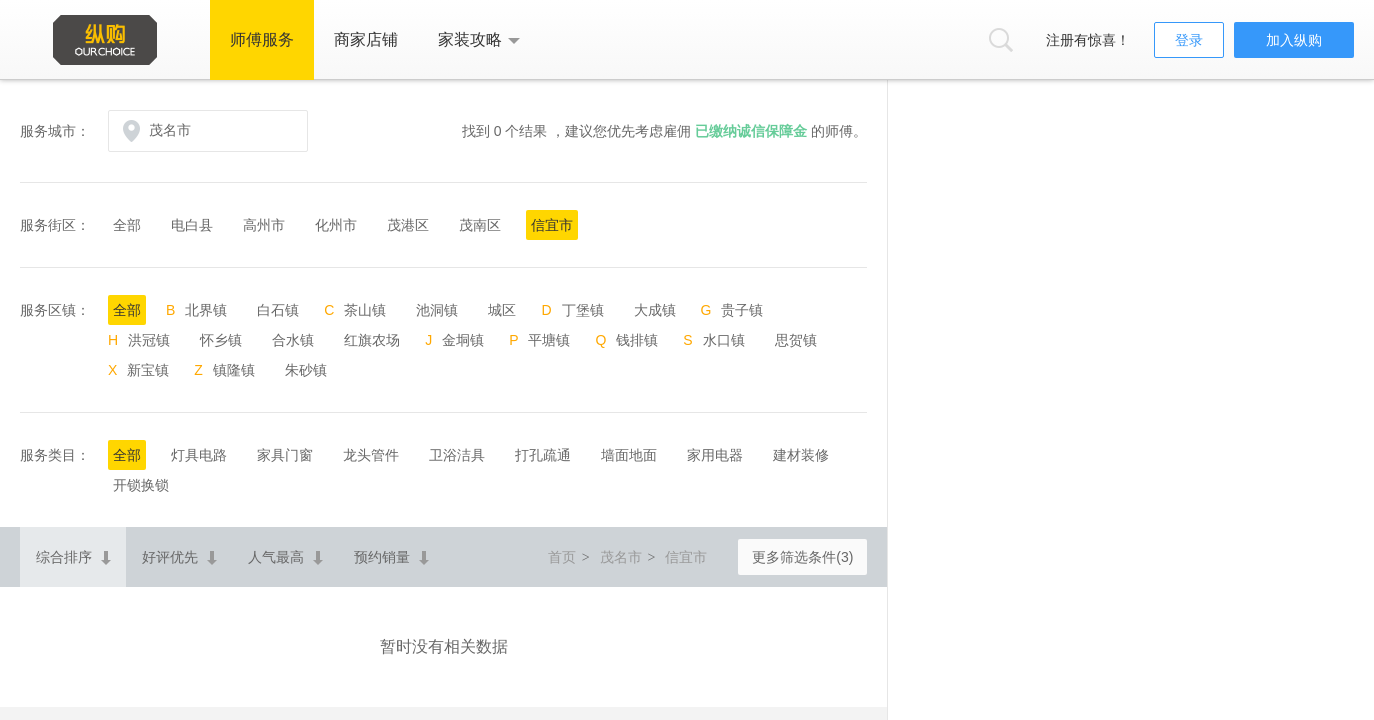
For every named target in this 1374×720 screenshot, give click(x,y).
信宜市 (552, 225)
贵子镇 (742, 310)
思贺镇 (796, 340)
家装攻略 (470, 39)
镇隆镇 (234, 370)
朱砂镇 (306, 370)
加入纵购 (1294, 40)
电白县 (192, 225)
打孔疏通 (543, 455)
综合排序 (64, 557)
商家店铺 (366, 39)
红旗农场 (372, 340)
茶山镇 (365, 310)
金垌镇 (463, 340)
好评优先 (170, 557)
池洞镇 (437, 310)
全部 (127, 225)
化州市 (336, 225)
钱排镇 (637, 340)
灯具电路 (199, 455)
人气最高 (276, 557)
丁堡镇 (583, 310)
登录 (1189, 40)
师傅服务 (262, 39)
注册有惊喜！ (1088, 40)
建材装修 (801, 455)
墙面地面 (629, 455)
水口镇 (724, 340)
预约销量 (382, 557)
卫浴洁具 (457, 455)
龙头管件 (371, 455)
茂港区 (408, 225)
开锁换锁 (141, 485)
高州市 (264, 225)
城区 (502, 310)
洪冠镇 (149, 340)
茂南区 (480, 225)
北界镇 (206, 310)
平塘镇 (549, 340)
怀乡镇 (221, 340)
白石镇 (278, 310)
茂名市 (621, 557)
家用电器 (715, 455)
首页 (562, 557)
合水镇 (293, 340)
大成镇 (655, 310)
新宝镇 (148, 370)
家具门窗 (285, 455)
